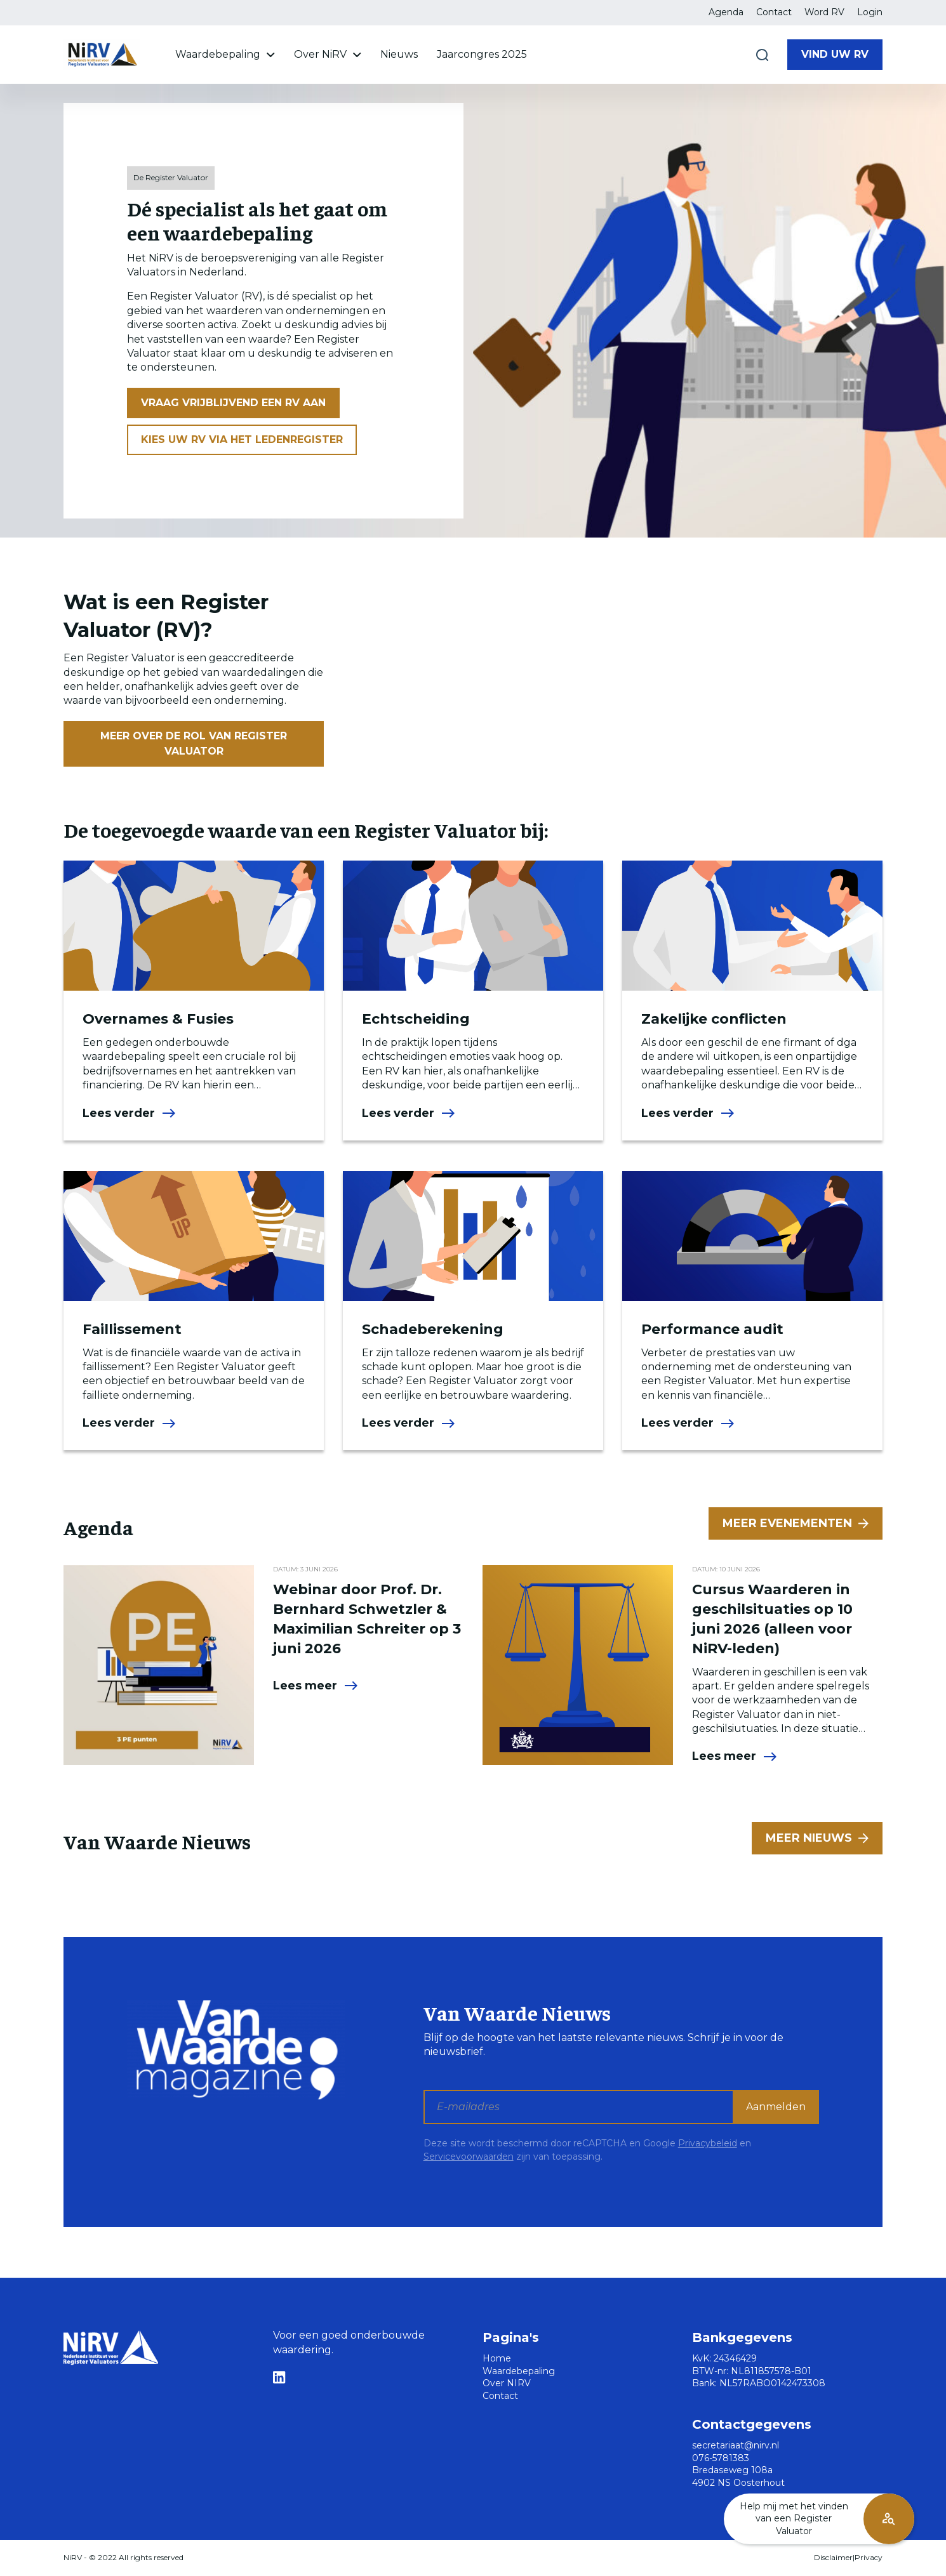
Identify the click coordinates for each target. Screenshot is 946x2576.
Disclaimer (833, 2557)
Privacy (869, 2557)
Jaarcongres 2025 (482, 54)
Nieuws (399, 54)
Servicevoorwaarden (468, 2156)
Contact (774, 12)
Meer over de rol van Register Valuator (193, 743)
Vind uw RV (835, 54)
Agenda (726, 12)
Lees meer (316, 1685)
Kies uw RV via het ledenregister (242, 439)
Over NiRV (327, 54)
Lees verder (130, 1113)
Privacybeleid (707, 2143)
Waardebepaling (225, 54)
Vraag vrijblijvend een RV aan (233, 403)
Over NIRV (507, 2383)
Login (870, 12)
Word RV (824, 12)
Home (497, 2358)
